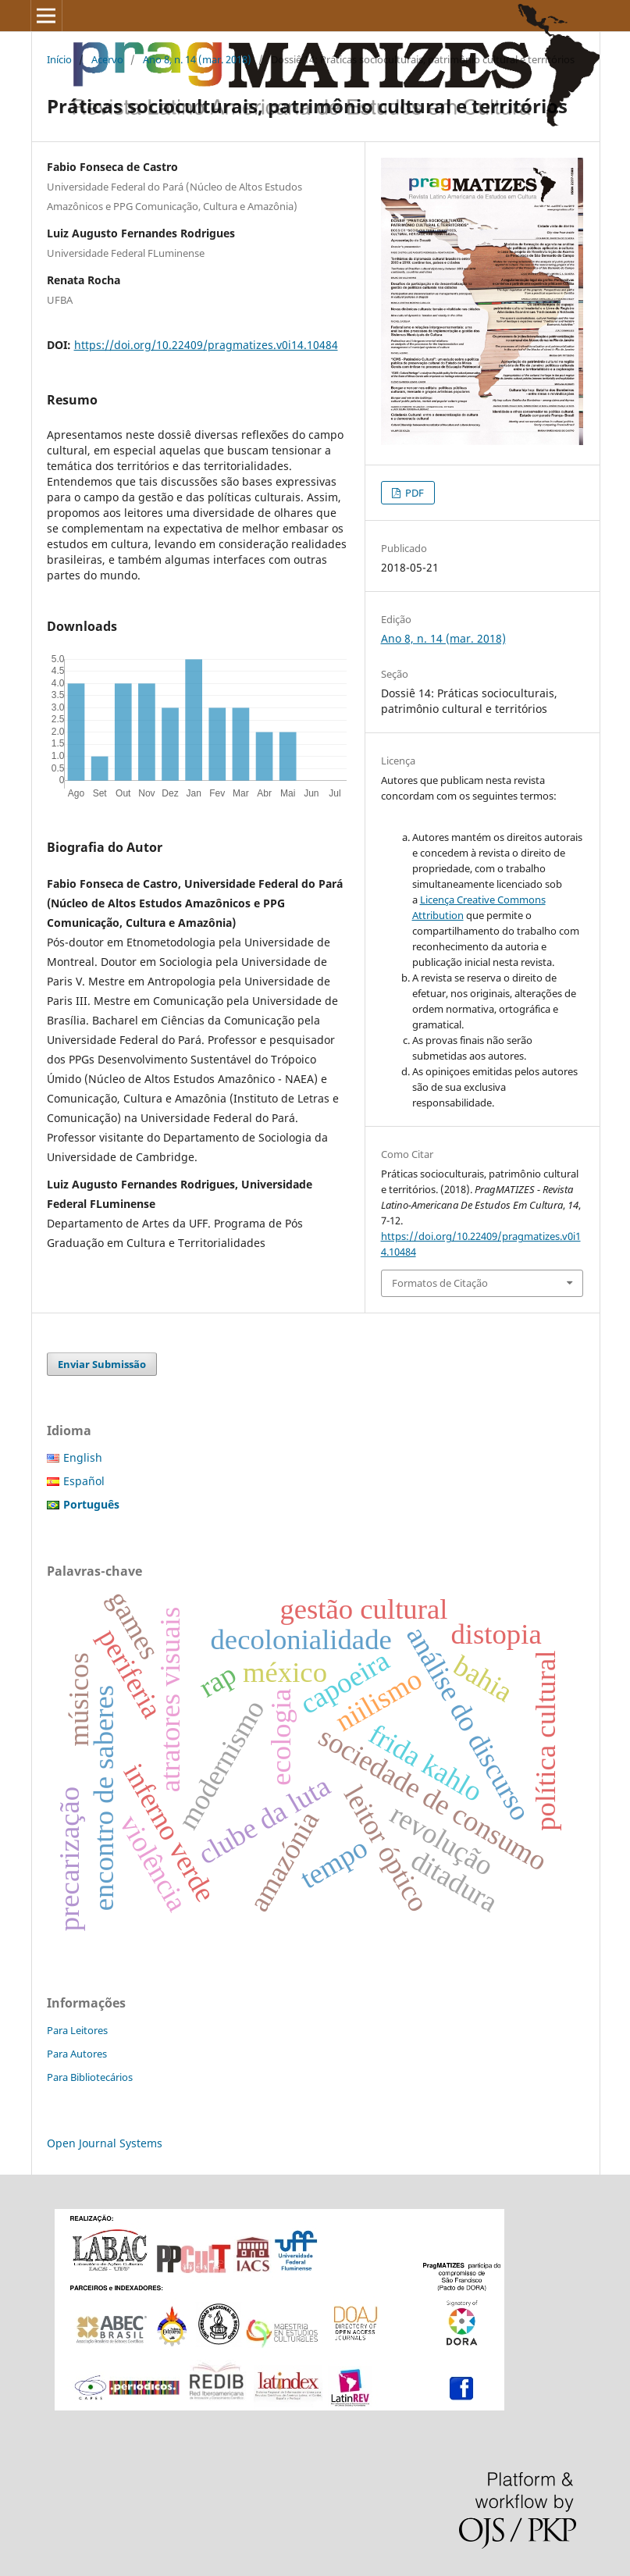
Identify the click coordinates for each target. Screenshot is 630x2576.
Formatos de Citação (440, 1283)
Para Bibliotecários (90, 2077)
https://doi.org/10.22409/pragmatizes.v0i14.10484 (206, 344)
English (82, 1457)
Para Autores (77, 2054)
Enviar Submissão (102, 1364)
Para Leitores (77, 2030)
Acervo (107, 59)
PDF (413, 493)
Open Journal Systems (104, 2143)
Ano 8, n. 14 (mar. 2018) (197, 59)
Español (84, 1480)
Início (59, 59)
